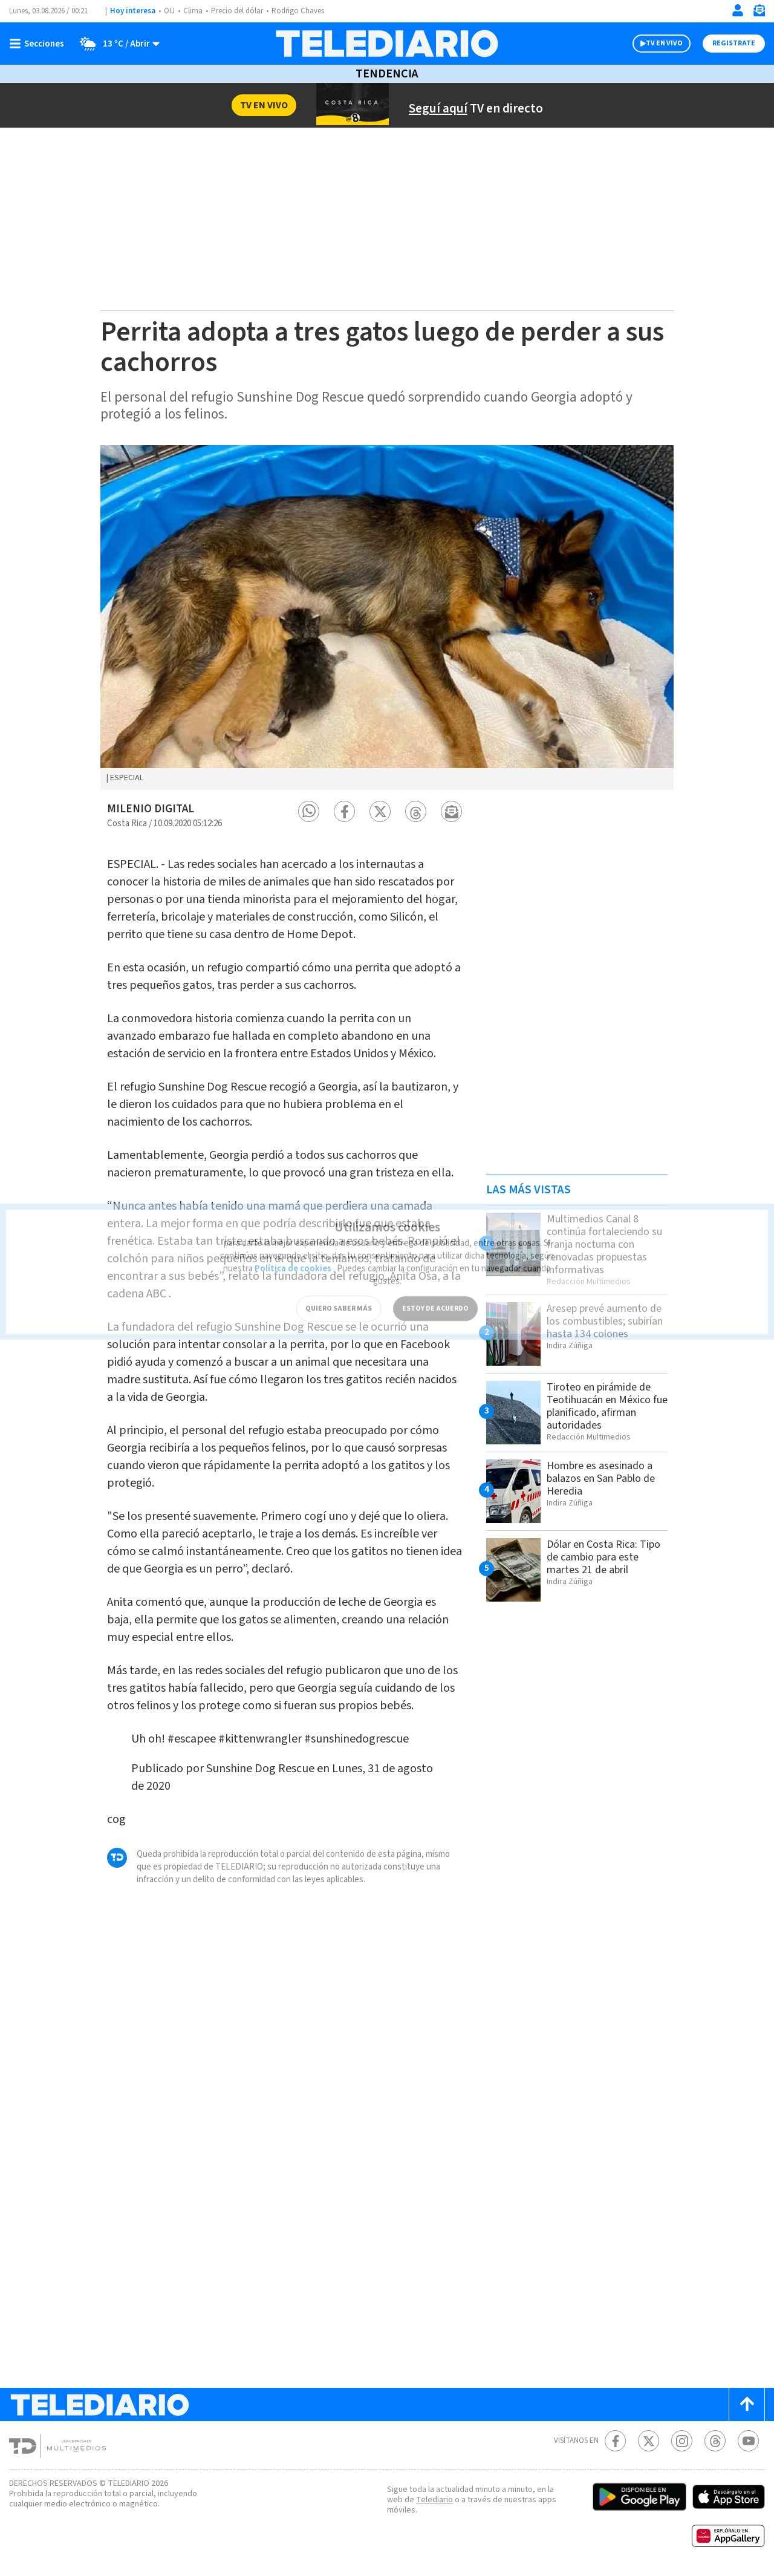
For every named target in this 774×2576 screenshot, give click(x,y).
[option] (387, 617)
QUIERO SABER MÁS (338, 1296)
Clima (193, 10)
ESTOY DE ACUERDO (435, 1296)
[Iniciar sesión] (738, 10)
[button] (309, 811)
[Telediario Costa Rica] (386, 43)
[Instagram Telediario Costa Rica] (681, 2440)
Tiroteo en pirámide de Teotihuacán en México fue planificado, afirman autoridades (607, 1406)
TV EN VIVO (664, 43)
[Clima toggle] (116, 43)
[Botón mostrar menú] (39, 43)
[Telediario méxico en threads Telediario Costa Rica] (715, 2440)
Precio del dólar (237, 10)
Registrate (733, 43)
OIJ (169, 10)
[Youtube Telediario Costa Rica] (748, 2440)
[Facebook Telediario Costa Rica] (615, 2440)
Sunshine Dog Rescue (260, 1768)
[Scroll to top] (747, 2404)
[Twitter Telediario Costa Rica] (648, 2440)
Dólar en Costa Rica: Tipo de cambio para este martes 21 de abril (603, 1557)
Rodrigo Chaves (298, 10)
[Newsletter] (759, 13)
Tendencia (387, 73)
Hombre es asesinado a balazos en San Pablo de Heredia (601, 1478)
